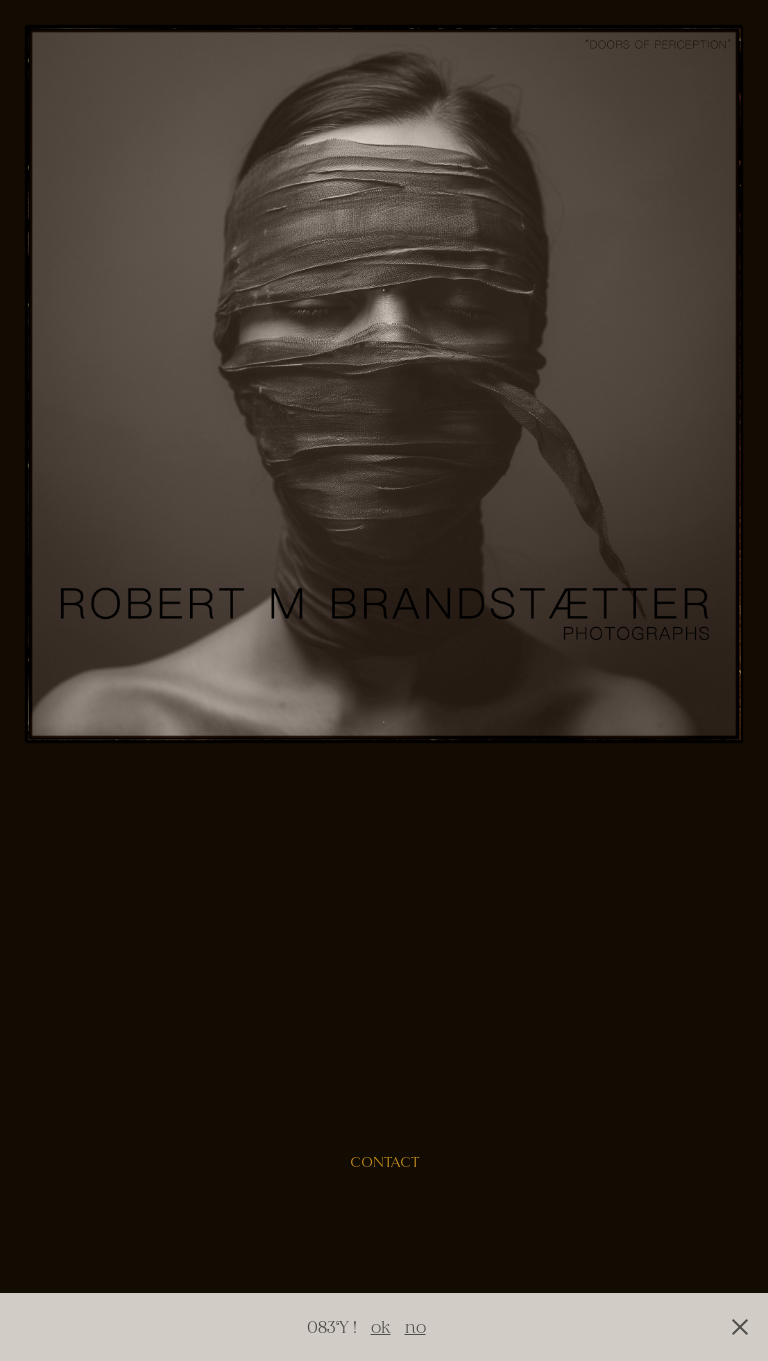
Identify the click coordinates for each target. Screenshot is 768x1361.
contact (384, 1162)
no (415, 1326)
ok (381, 1326)
